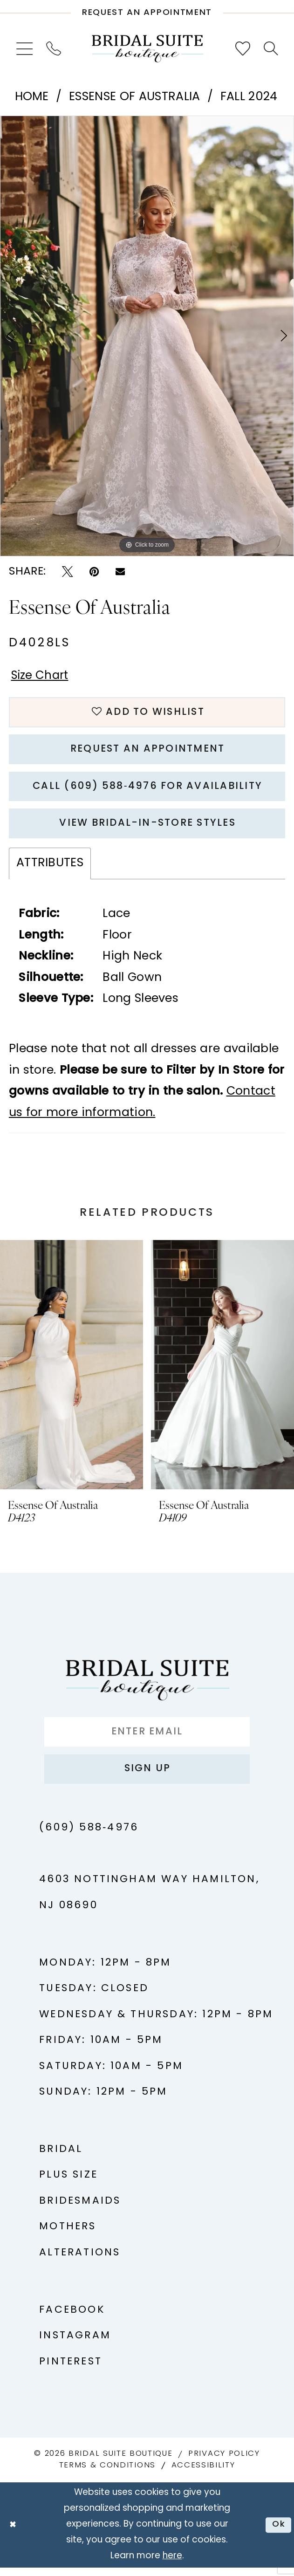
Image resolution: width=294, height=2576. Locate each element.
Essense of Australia (134, 97)
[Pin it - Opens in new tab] (94, 572)
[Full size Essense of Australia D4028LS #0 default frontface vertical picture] (147, 336)
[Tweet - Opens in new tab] (68, 572)
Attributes (49, 869)
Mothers (67, 2235)
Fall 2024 (249, 97)
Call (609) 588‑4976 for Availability (147, 790)
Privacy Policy (224, 2462)
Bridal (60, 2158)
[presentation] (71, 1371)
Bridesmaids (80, 2210)
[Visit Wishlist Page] (243, 48)
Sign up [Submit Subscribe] (147, 1777)
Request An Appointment (147, 752)
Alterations (79, 2262)
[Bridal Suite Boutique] (146, 48)
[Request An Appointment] (147, 9)
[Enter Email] (147, 1738)
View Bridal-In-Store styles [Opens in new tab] (147, 829)
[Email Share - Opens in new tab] (120, 572)
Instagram (75, 2345)
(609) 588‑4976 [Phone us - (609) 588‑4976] (88, 1837)
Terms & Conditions (107, 2474)
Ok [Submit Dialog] (278, 2533)
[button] (25, 49)
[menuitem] (25, 49)
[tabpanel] (147, 336)
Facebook (72, 2319)
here (172, 2565)
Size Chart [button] (41, 677)
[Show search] (270, 48)
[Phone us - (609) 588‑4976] (54, 48)
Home (32, 97)
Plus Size (68, 2184)
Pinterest (70, 2371)
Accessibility (203, 2474)
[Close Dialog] (13, 2533)
